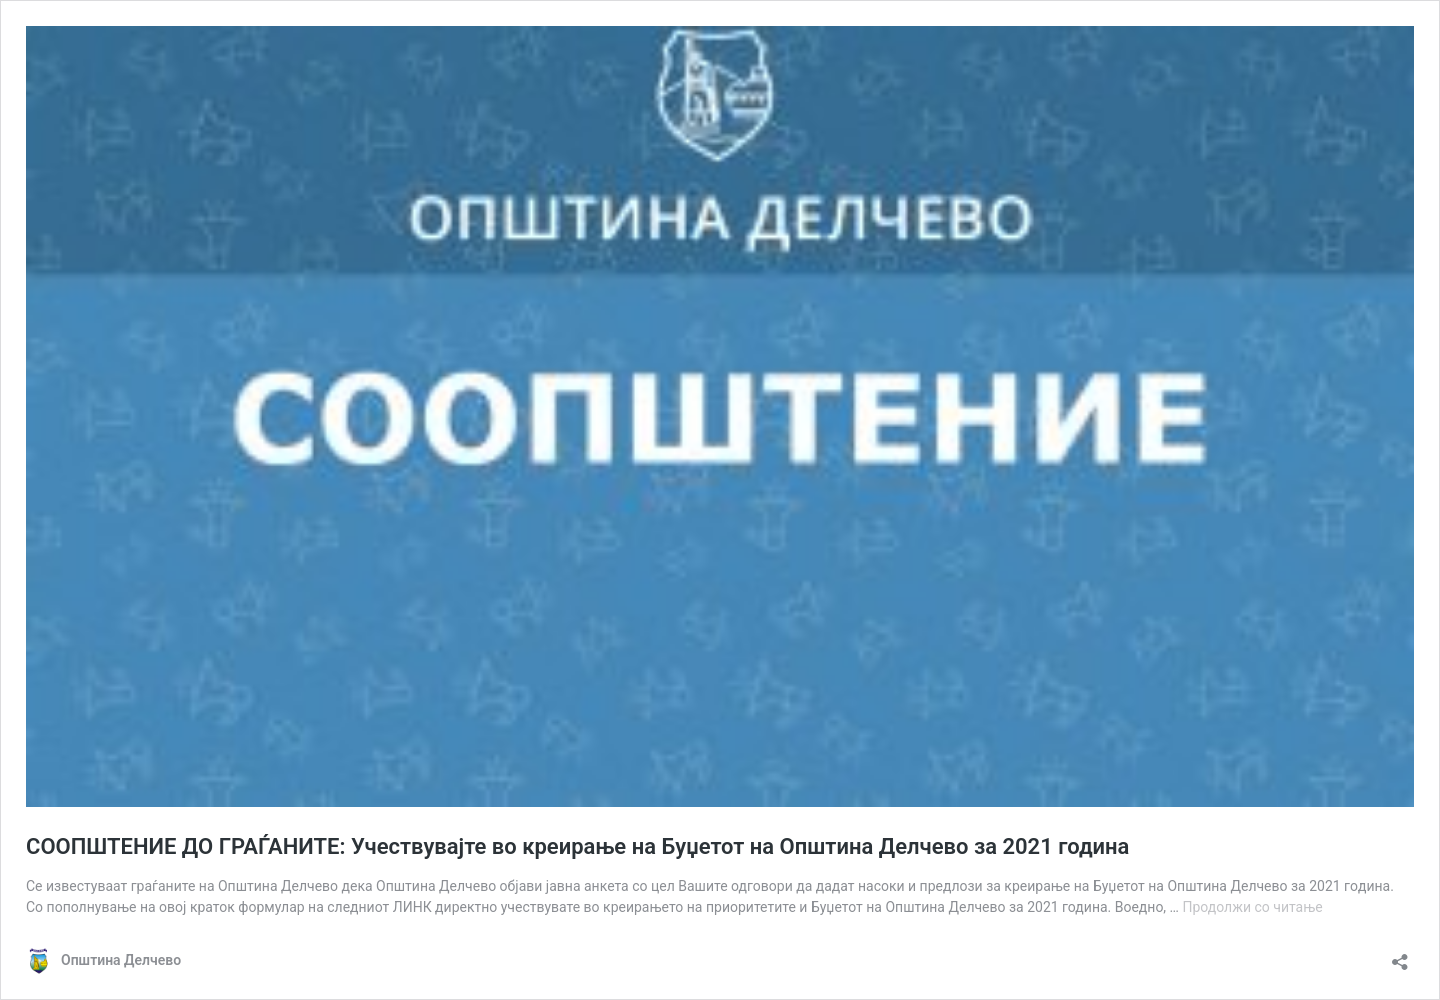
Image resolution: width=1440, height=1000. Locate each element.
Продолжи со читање (1252, 907)
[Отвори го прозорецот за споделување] (1400, 955)
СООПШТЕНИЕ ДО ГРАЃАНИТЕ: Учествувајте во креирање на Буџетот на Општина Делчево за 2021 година (577, 846)
